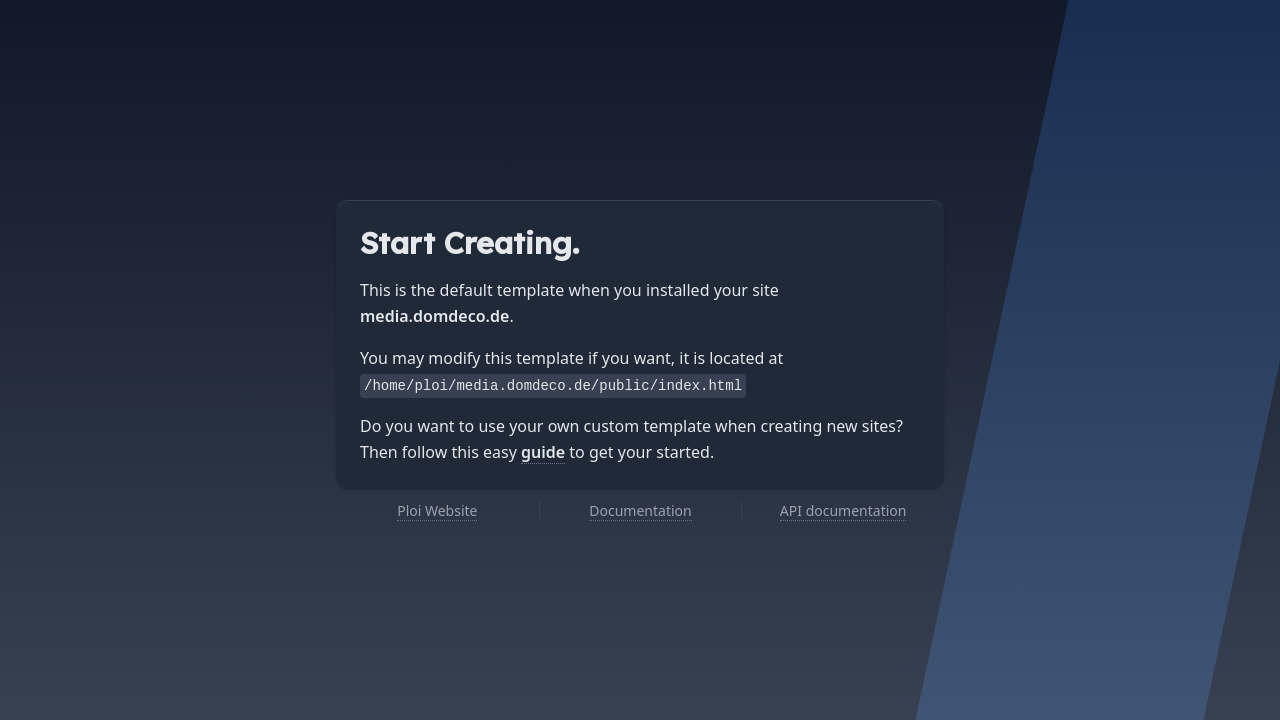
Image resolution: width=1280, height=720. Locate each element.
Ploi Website (437, 510)
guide (543, 452)
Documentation (640, 510)
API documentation (843, 510)
